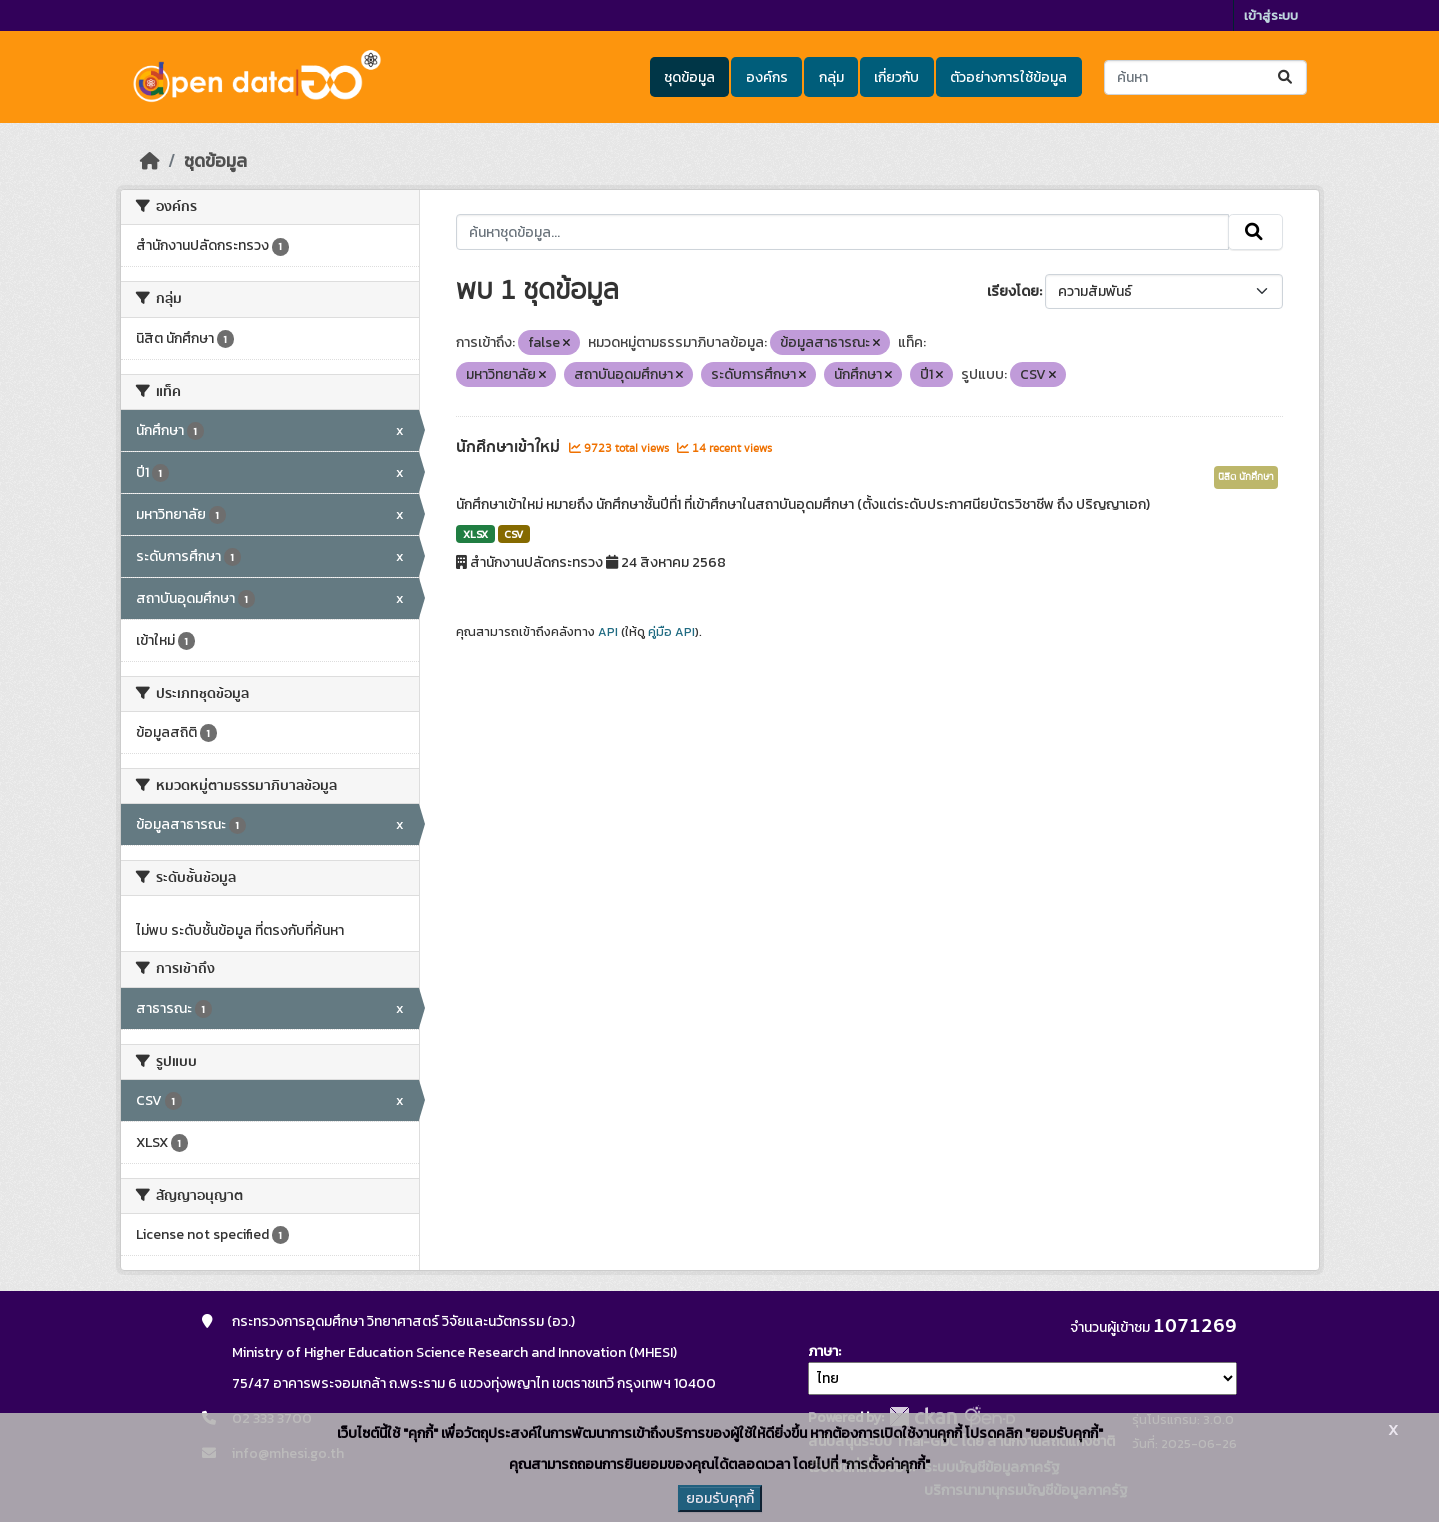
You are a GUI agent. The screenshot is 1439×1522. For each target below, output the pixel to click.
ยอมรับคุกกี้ (720, 1498)
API (608, 632)
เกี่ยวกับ (896, 77)
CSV (513, 534)
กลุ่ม (831, 77)
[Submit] (1286, 77)
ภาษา (823, 1351)
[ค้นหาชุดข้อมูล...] (1205, 77)
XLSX (475, 534)
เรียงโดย (1013, 291)
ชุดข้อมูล (689, 77)
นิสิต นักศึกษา (1246, 477)
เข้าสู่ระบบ (1271, 15)
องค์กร (767, 77)
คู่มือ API (671, 632)
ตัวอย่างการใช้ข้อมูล (1008, 77)
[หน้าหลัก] (150, 161)
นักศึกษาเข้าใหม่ (510, 447)
